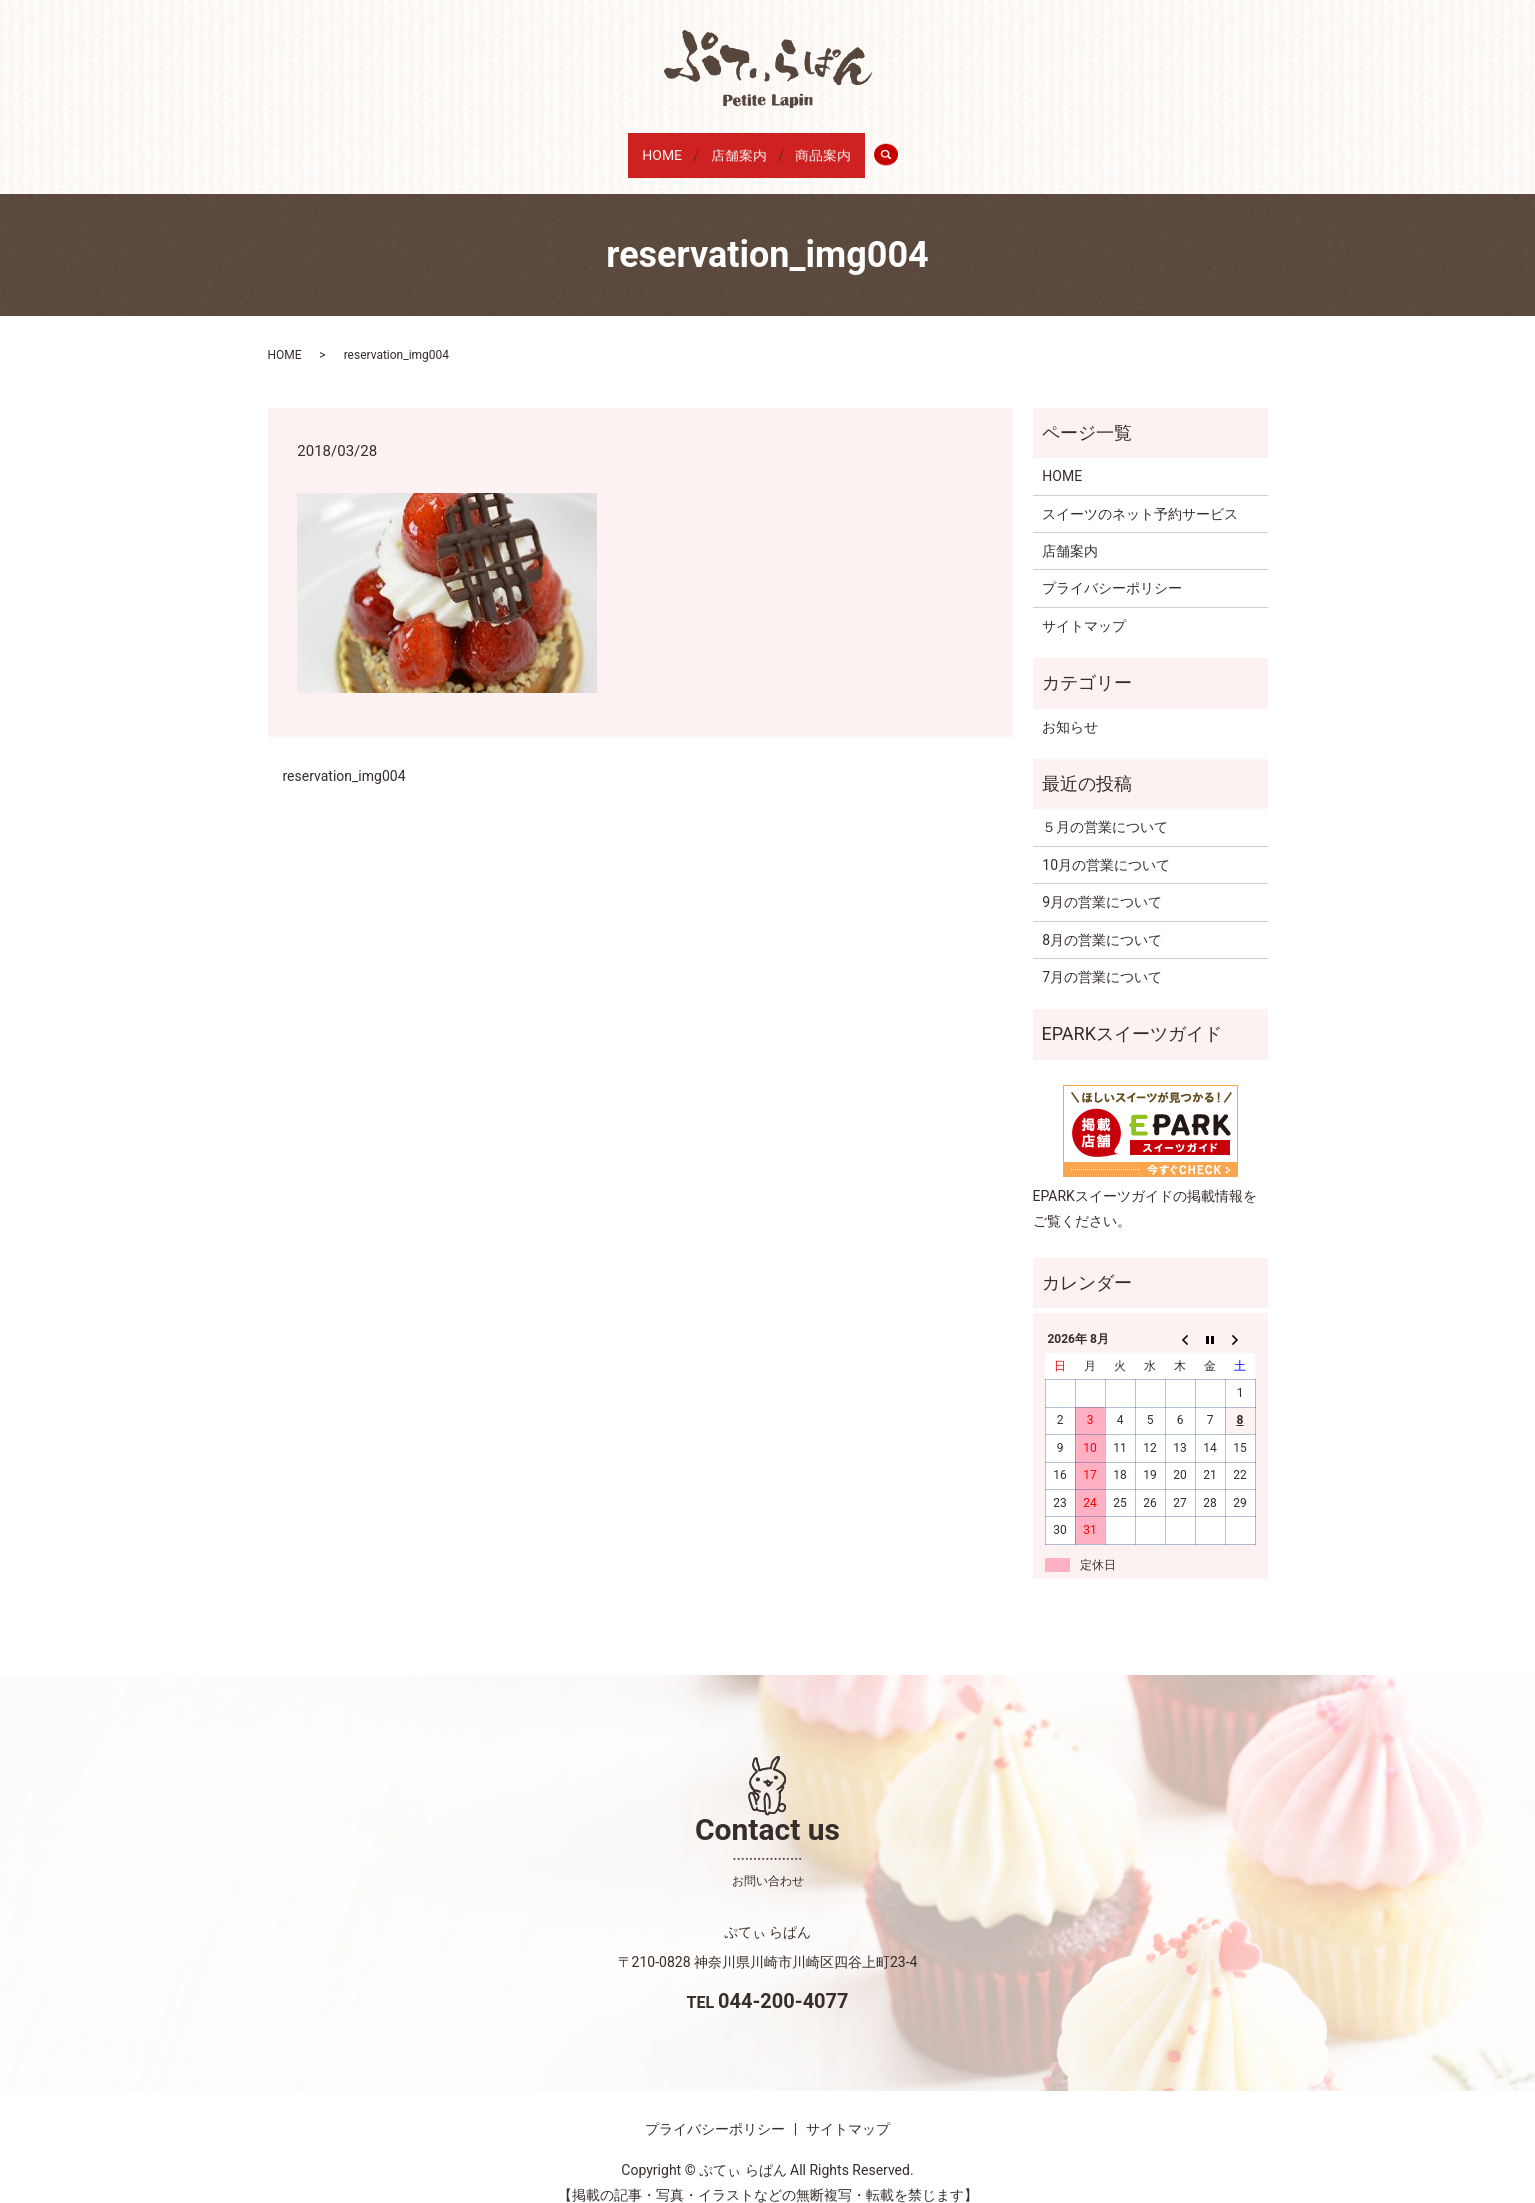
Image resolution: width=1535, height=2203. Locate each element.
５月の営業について (1105, 808)
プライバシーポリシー (1112, 569)
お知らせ (1070, 707)
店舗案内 (738, 147)
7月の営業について (1102, 958)
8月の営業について (1102, 920)
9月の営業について (1102, 883)
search (916, 148)
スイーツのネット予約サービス (1140, 494)
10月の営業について (1106, 846)
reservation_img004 (344, 756)
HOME (649, 147)
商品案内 (836, 147)
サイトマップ (1084, 607)
